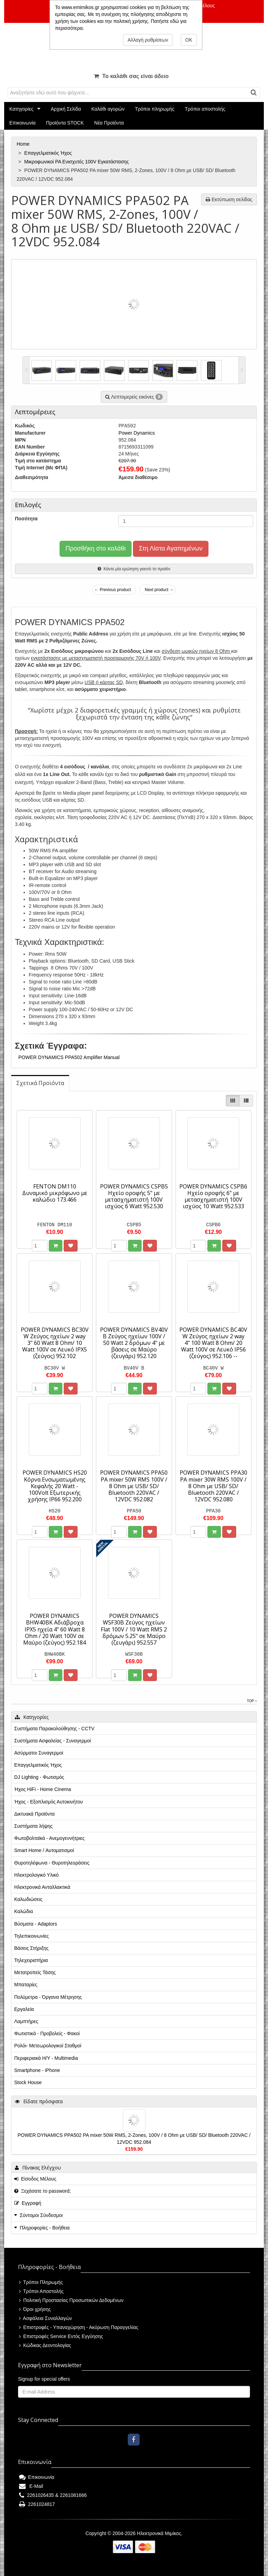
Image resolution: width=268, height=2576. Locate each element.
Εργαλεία (24, 2009)
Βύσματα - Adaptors (35, 1924)
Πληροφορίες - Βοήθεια (45, 2227)
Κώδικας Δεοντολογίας (45, 2345)
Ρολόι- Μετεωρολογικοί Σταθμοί (47, 2045)
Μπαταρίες (25, 1984)
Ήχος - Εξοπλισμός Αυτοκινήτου (48, 1802)
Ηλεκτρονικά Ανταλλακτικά (42, 1887)
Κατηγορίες (21, 109)
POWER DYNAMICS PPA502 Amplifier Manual (68, 1057)
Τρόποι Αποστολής (41, 2291)
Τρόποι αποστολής (205, 109)
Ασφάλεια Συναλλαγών (45, 2318)
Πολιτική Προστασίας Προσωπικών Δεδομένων (71, 2300)
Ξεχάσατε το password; (42, 2191)
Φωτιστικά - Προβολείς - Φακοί (47, 2033)
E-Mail (31, 2486)
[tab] (40, 1083)
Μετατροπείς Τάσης (35, 1972)
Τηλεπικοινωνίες (31, 1936)
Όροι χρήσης (35, 2309)
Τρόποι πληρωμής (154, 109)
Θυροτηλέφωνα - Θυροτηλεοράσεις (51, 1863)
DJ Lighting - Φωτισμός (39, 1777)
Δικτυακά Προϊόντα (34, 1814)
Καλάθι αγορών (108, 109)
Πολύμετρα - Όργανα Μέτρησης (48, 1997)
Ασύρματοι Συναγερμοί (38, 1753)
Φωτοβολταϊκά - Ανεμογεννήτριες (49, 1838)
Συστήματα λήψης (33, 1826)
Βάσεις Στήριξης (31, 1948)
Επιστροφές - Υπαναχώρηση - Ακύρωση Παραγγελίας (79, 2327)
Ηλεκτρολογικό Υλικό (36, 1875)
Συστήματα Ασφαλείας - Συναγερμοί (52, 1740)
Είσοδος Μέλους (35, 2179)
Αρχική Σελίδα (66, 109)
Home (24, 144)
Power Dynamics (136, 433)
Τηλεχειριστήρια (31, 1960)
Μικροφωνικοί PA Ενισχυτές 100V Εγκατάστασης (77, 161)
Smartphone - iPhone (37, 2070)
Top (252, 1701)
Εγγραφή (27, 2203)
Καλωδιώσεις (28, 1899)
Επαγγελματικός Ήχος (48, 153)
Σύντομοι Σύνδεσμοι (41, 2215)
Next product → (159, 589)
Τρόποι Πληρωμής (41, 2282)
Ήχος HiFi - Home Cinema (42, 1789)
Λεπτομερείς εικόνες (133, 397)
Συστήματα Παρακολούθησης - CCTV (54, 1728)
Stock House (28, 2082)
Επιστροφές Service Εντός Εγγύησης (61, 2336)
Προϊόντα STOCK (65, 123)
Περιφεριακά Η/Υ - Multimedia (46, 2058)
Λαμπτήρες (26, 2021)
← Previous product (113, 589)
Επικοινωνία (22, 123)
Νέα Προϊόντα (109, 123)
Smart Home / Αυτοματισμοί (44, 1850)
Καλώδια (23, 1911)
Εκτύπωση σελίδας (229, 199)
